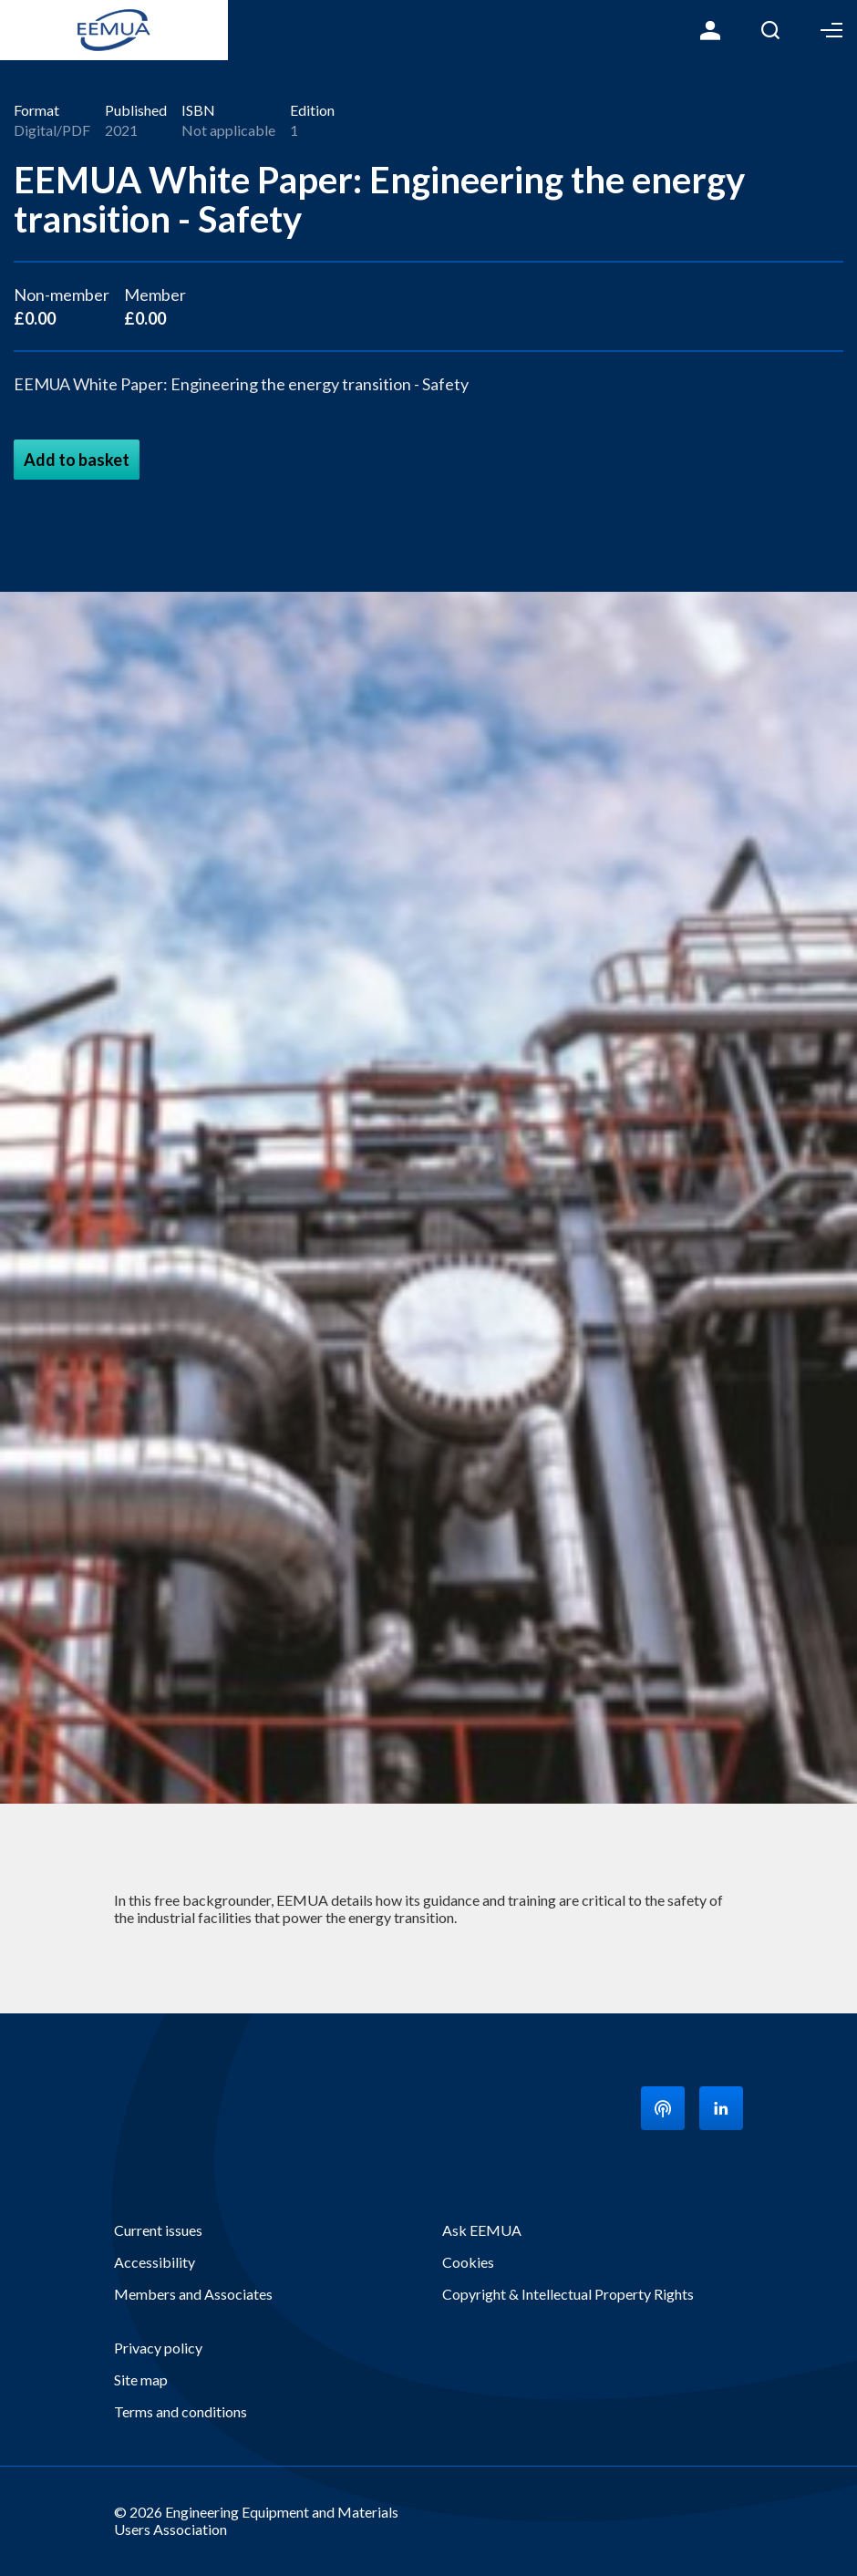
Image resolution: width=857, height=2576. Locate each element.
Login (710, 30)
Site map (141, 2379)
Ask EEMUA (481, 2230)
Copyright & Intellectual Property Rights (568, 2293)
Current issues (158, 2230)
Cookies (468, 2262)
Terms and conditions (180, 2411)
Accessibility (154, 2262)
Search (770, 30)
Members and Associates (193, 2293)
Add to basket (76, 460)
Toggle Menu (831, 30)
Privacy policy (158, 2347)
